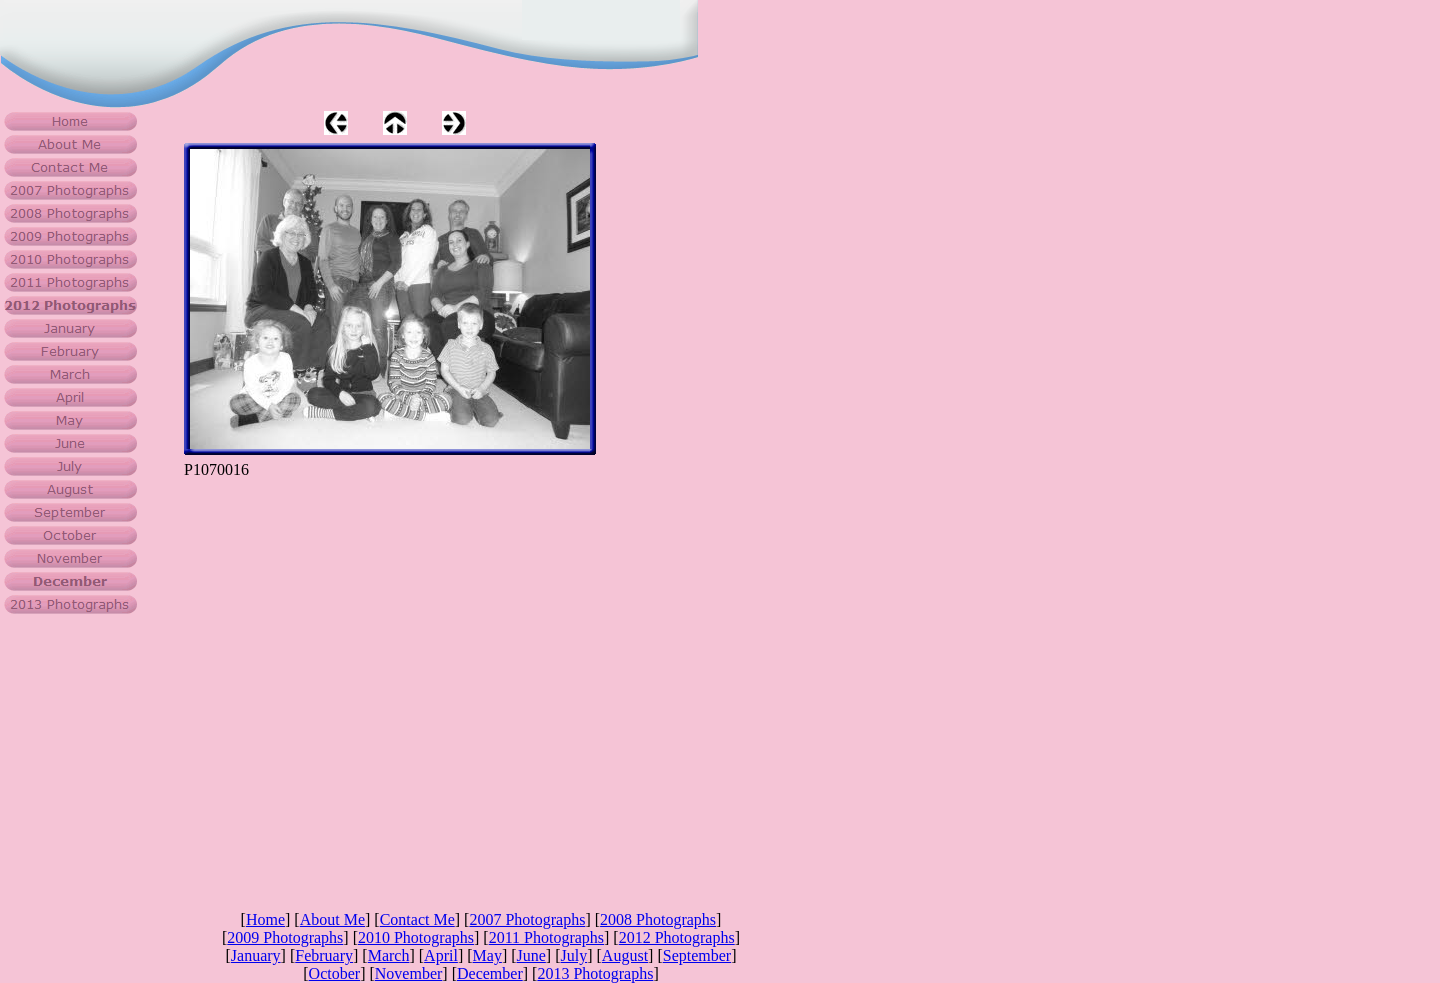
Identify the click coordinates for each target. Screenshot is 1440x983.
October (335, 973)
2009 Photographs (285, 937)
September (697, 955)
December (490, 973)
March (389, 955)
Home (265, 919)
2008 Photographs (658, 919)
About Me (332, 919)
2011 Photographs (546, 937)
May (487, 955)
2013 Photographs (595, 973)
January (256, 955)
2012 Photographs (677, 937)
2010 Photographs (416, 937)
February (324, 955)
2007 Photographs (527, 919)
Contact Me (417, 919)
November (409, 973)
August (625, 955)
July (574, 955)
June (531, 955)
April (441, 955)
